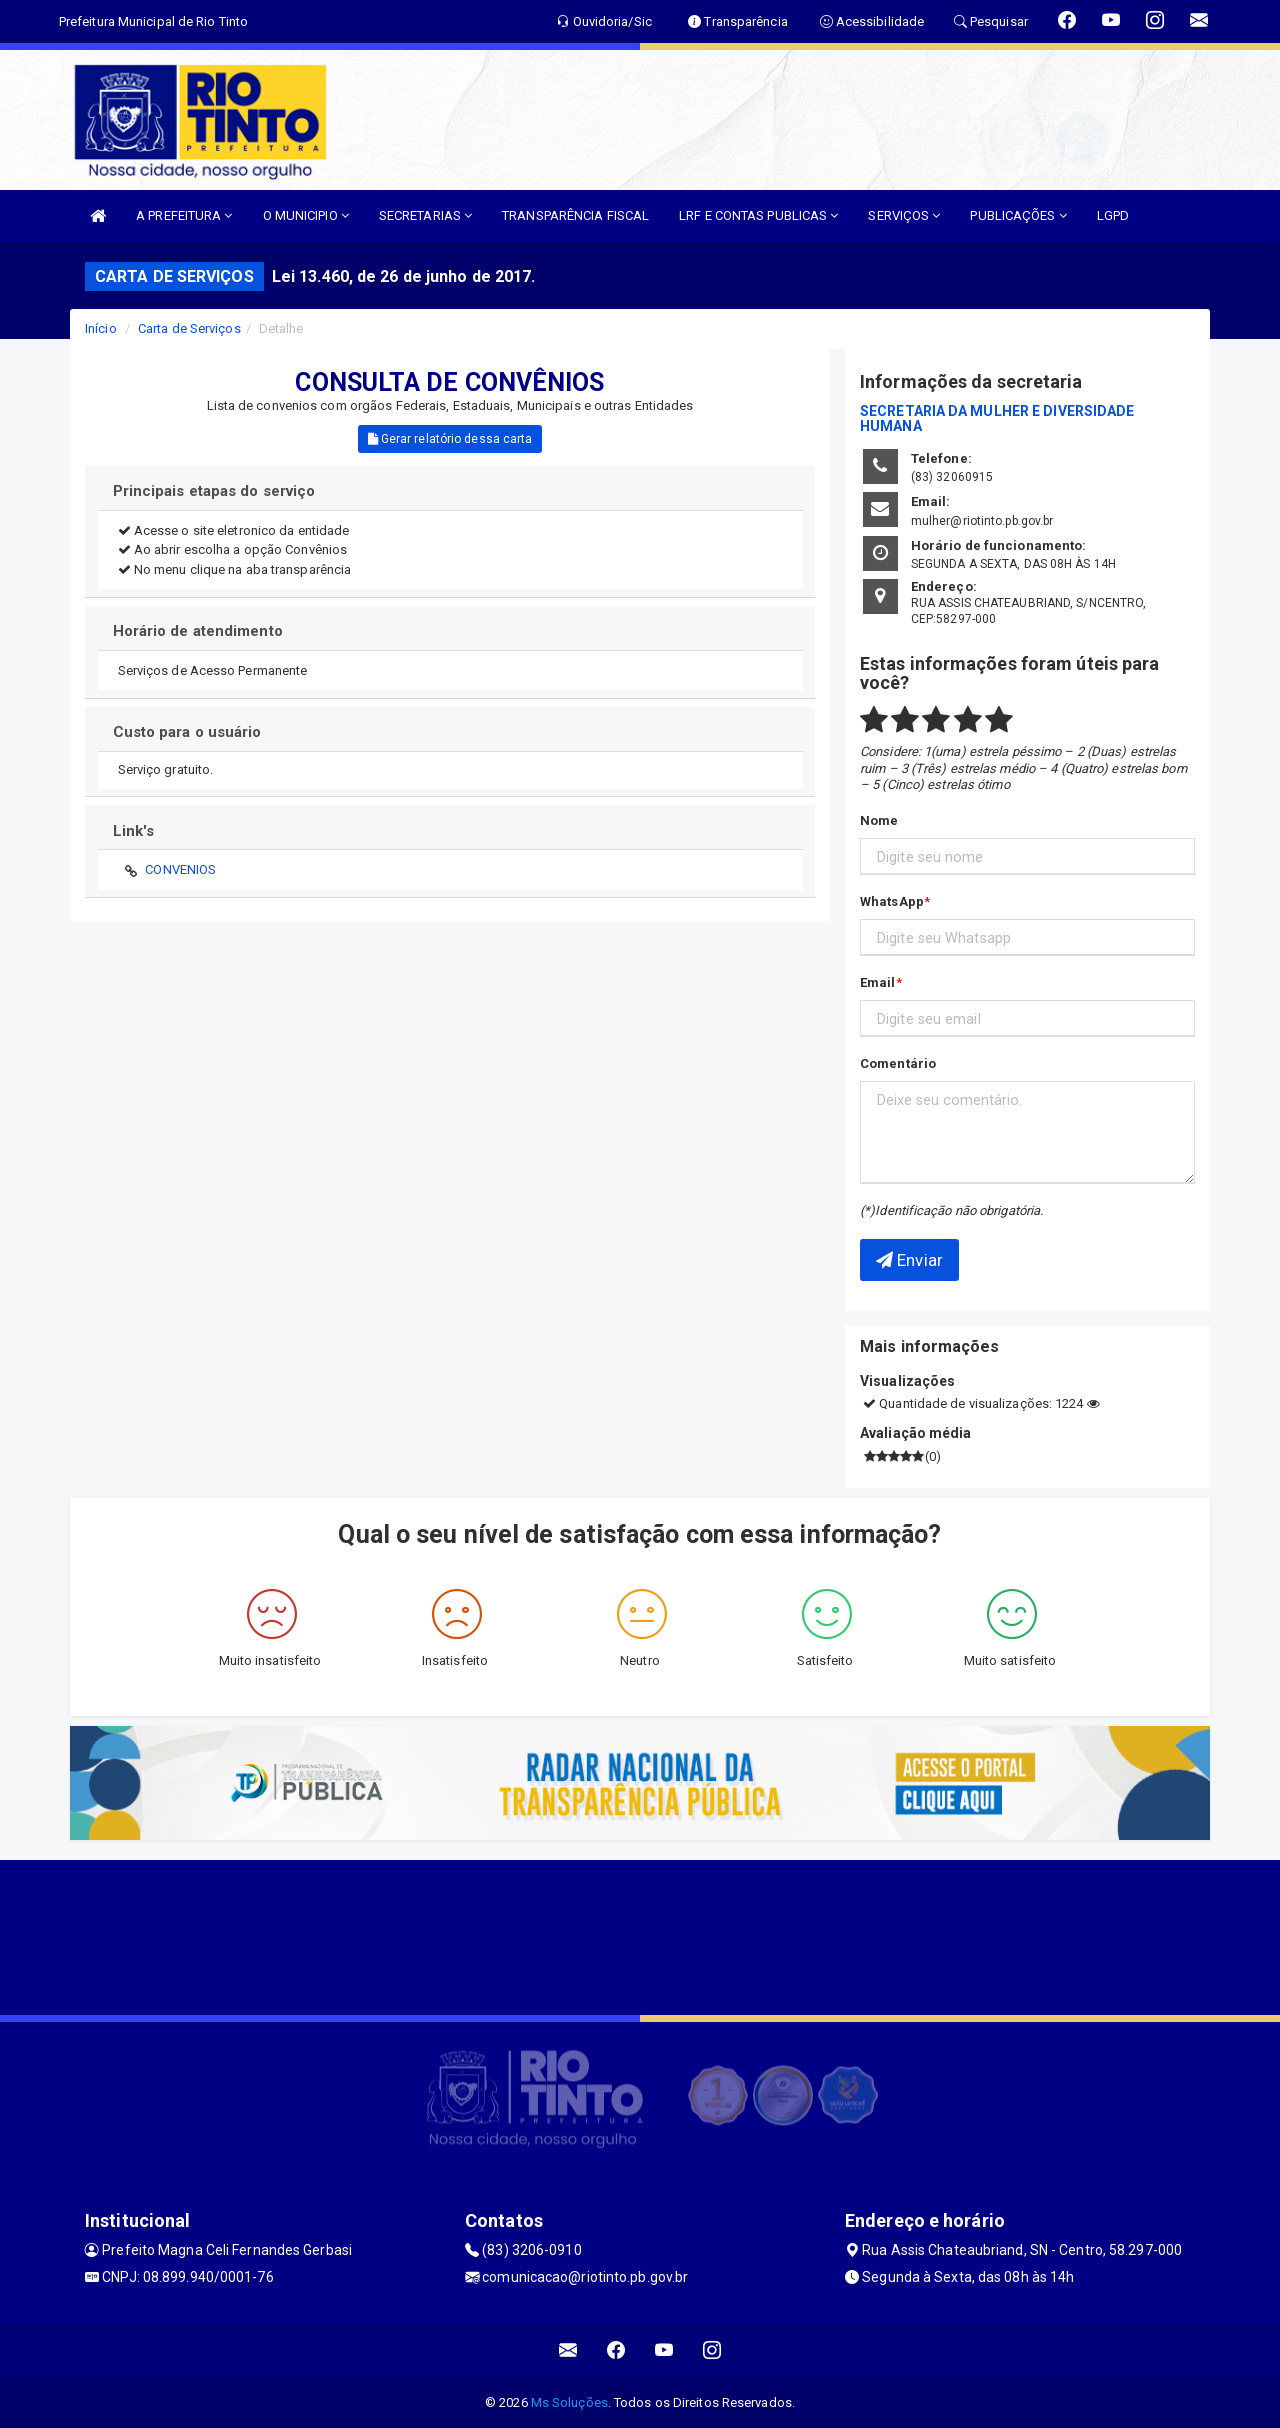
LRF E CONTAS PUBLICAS (758, 215)
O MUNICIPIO (306, 215)
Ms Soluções (569, 2402)
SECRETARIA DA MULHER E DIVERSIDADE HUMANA (997, 418)
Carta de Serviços (189, 328)
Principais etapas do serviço (214, 491)
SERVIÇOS (904, 215)
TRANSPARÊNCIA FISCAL (575, 215)
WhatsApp (892, 901)
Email (878, 982)
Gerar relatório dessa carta (450, 439)
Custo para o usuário (187, 732)
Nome (879, 820)
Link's (134, 831)
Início (101, 328)
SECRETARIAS (425, 215)
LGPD (1113, 215)
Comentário (898, 1063)
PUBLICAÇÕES (1018, 215)
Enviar (909, 1260)
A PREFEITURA (184, 215)
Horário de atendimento (198, 631)
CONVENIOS (180, 869)
